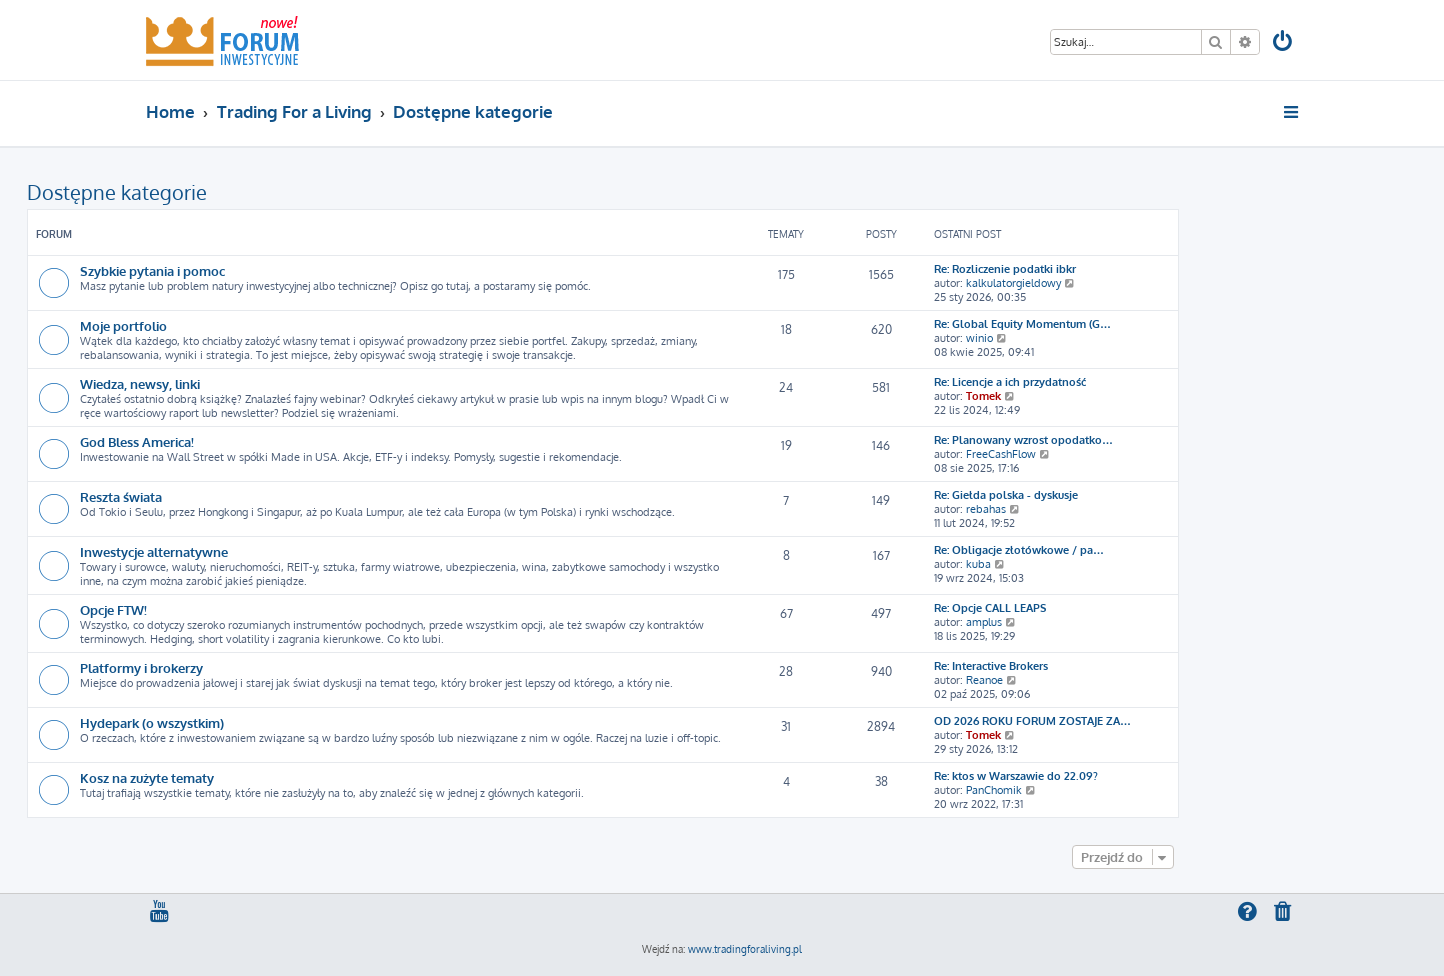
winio (979, 338)
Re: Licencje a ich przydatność (1010, 382)
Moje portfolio (123, 325)
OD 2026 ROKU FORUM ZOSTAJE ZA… (1032, 721)
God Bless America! (137, 441)
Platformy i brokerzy (141, 667)
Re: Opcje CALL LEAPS (990, 608)
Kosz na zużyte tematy (147, 777)
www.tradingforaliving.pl (745, 949)
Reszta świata (121, 496)
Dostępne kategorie (117, 192)
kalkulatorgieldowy (1013, 283)
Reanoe (984, 680)
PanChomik (994, 790)
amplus (984, 622)
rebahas (986, 509)
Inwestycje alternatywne (154, 551)
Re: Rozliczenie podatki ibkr (1005, 269)
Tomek (983, 396)
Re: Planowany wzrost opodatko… (1023, 440)
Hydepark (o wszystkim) (152, 722)
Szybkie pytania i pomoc (152, 270)
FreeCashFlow (1001, 454)
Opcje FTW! (113, 609)
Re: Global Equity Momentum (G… (1022, 324)
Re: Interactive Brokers (991, 666)
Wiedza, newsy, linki (140, 383)
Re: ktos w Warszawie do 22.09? (1016, 776)
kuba (978, 564)
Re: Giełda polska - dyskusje (1006, 495)
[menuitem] (1284, 43)
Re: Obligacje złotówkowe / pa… (1019, 550)
